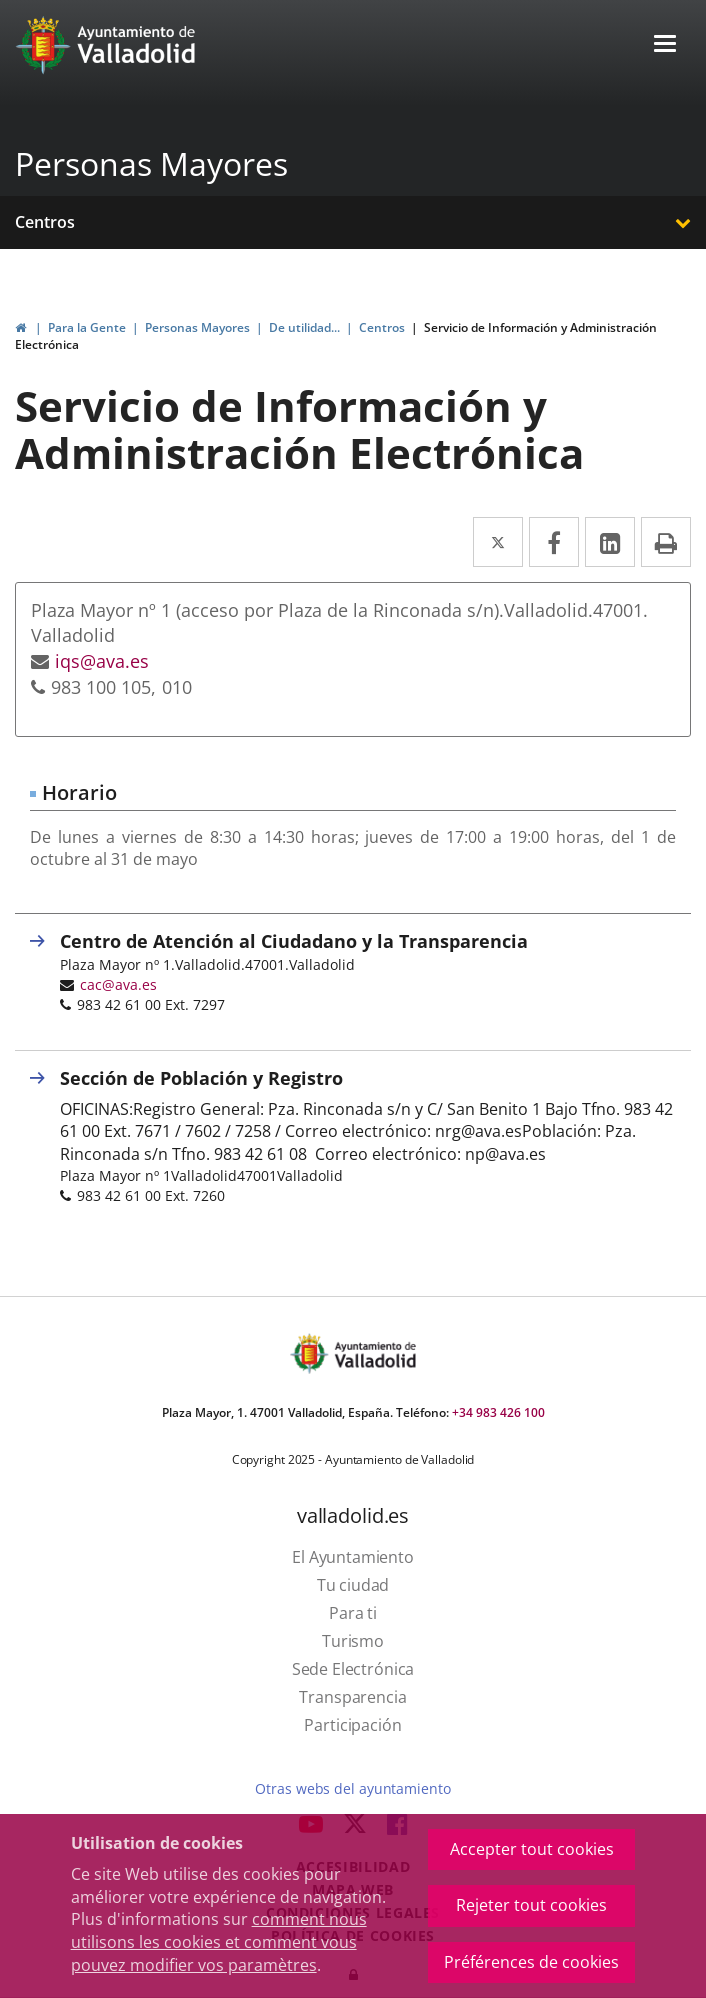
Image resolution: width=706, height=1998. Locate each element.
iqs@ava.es (102, 661)
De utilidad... (304, 327)
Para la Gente (87, 327)
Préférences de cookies (531, 1962)
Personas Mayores (151, 163)
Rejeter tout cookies (531, 1905)
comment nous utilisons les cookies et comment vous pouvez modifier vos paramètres (219, 1942)
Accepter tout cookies (532, 1849)
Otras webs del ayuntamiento (352, 1788)
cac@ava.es (118, 984)
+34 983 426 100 (498, 1412)
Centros (45, 222)
